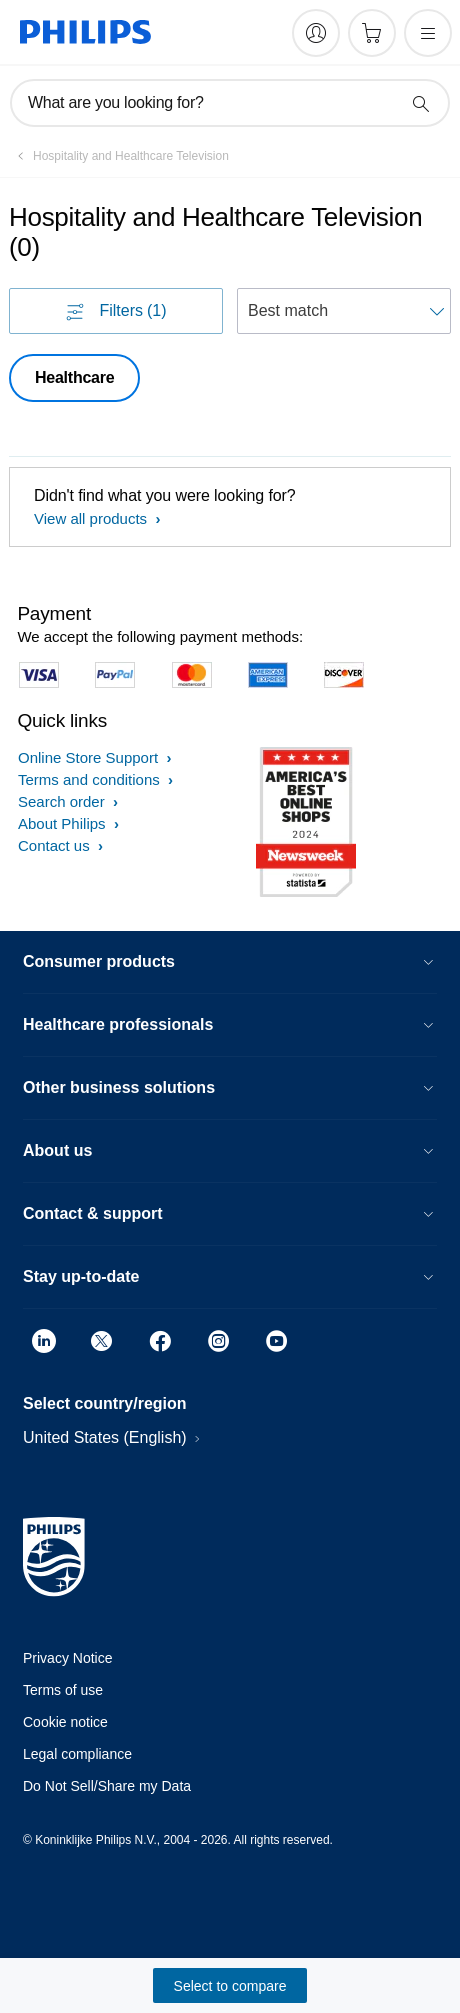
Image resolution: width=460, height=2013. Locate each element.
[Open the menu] (428, 33)
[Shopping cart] (372, 33)
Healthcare (74, 377)
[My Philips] (316, 33)
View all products (92, 518)
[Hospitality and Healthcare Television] (119, 156)
